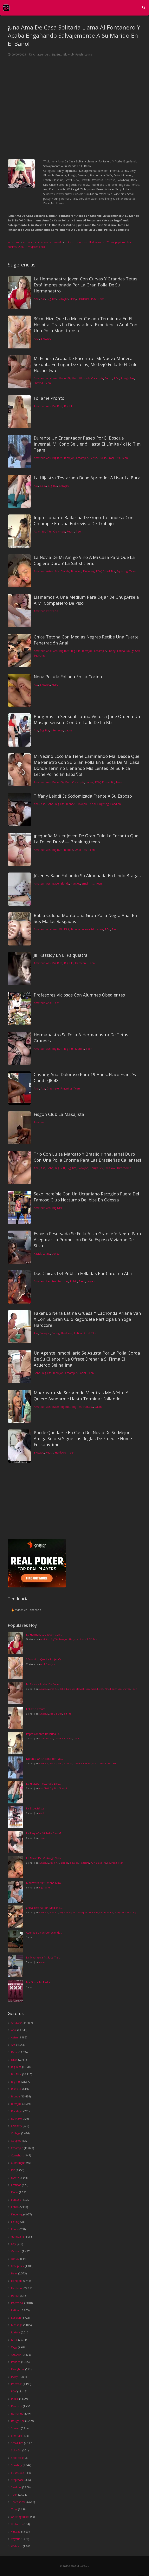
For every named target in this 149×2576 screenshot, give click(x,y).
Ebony (111, 651)
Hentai (15, 2295)
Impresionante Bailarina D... (43, 1734)
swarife (57, 242)
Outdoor (16, 2354)
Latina (88, 54)
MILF (50, 1887)
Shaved (38, 383)
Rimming (16, 2406)
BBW (43, 485)
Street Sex (17, 2472)
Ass (47, 54)
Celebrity (16, 2126)
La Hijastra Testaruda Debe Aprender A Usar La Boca (87, 478)
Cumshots (17, 2155)
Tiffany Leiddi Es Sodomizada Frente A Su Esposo (83, 796)
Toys (14, 2509)
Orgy (14, 2347)
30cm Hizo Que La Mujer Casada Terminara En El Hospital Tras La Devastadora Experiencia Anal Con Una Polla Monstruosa (85, 324)
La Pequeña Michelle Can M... (44, 1833)
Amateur (38, 54)
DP (13, 2170)
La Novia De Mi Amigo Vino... (44, 1858)
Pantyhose (17, 2369)
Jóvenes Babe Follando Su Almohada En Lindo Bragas (87, 875)
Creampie (97, 378)
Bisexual (16, 2089)
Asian (37, 531)
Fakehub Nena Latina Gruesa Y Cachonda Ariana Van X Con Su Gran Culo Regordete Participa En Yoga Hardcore (87, 1319)
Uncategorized (20, 2517)
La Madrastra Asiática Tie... (43, 1957)
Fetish (79, 54)
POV (93, 299)
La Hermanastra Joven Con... (44, 1634)
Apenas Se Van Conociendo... (44, 1932)
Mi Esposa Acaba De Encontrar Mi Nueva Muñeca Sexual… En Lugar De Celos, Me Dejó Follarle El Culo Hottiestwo (86, 364)
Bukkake (16, 2118)
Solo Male (17, 2458)
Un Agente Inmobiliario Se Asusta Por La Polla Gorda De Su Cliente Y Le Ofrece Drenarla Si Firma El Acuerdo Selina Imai (87, 1359)
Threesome (124, 1168)
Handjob (115, 804)
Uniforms (17, 2524)
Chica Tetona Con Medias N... (44, 1908)
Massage (17, 2325)
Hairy (73, 299)
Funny (55, 1333)
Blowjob (68, 54)
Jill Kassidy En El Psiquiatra (60, 955)
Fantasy (88, 1407)
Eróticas (16, 2185)
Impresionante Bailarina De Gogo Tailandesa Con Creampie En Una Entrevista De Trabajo (83, 520)
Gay (13, 2244)
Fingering (88, 571)
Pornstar (62, 1281)
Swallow (110, 1168)
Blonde (65, 571)
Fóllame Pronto (49, 398)
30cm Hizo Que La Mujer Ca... (44, 1659)
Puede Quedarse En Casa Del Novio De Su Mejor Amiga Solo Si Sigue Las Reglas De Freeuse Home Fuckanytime (83, 1438)
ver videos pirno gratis (37, 242)
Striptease (17, 2480)
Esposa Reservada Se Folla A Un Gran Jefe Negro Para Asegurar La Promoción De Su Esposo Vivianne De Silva (87, 1239)
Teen (101, 299)
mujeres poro (36, 247)
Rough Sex (127, 378)
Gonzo (15, 2258)
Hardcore (83, 299)
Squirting (122, 571)
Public (102, 458)
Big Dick (64, 929)
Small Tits (114, 458)
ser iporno (14, 242)
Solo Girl (16, 2450)
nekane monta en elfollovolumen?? (87, 242)
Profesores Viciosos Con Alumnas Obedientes (79, 995)
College (15, 2133)
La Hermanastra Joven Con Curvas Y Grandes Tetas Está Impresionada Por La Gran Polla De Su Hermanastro (85, 285)
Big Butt (56, 54)
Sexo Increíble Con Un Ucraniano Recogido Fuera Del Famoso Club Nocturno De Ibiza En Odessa (86, 1197)
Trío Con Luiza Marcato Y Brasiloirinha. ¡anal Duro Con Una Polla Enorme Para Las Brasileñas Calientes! (87, 1157)
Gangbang (17, 2236)
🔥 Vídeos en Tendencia (26, 1610)
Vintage (15, 2531)
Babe (62, 378)
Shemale (16, 2435)
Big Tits (51, 299)
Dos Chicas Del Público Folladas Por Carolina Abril (83, 1273)
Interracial (52, 611)
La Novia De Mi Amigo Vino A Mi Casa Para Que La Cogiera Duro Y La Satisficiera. (84, 560)
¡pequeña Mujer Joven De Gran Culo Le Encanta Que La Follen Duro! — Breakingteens (86, 839)
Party (14, 2376)
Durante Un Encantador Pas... (44, 1759)
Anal (36, 299)
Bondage (17, 2111)
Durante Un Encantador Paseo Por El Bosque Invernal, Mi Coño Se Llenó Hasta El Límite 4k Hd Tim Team (87, 444)
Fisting (15, 2222)
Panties (75, 883)
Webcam (16, 2546)
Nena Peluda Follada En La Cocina (68, 676)
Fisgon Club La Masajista (59, 1114)
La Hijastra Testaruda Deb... (43, 1783)
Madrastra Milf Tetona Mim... (44, 1883)
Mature (79, 1048)
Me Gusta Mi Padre (38, 1982)
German (16, 2251)
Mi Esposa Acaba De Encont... (44, 1684)
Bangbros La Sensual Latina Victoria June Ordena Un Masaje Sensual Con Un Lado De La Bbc (87, 719)
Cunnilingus (18, 2163)
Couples (16, 2140)
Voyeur (56, 1253)
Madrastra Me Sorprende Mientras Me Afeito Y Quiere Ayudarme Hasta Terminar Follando (81, 1396)
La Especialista (35, 1808)
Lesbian (51, 1281)
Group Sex (17, 2266)
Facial (92, 804)
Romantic (108, 782)
